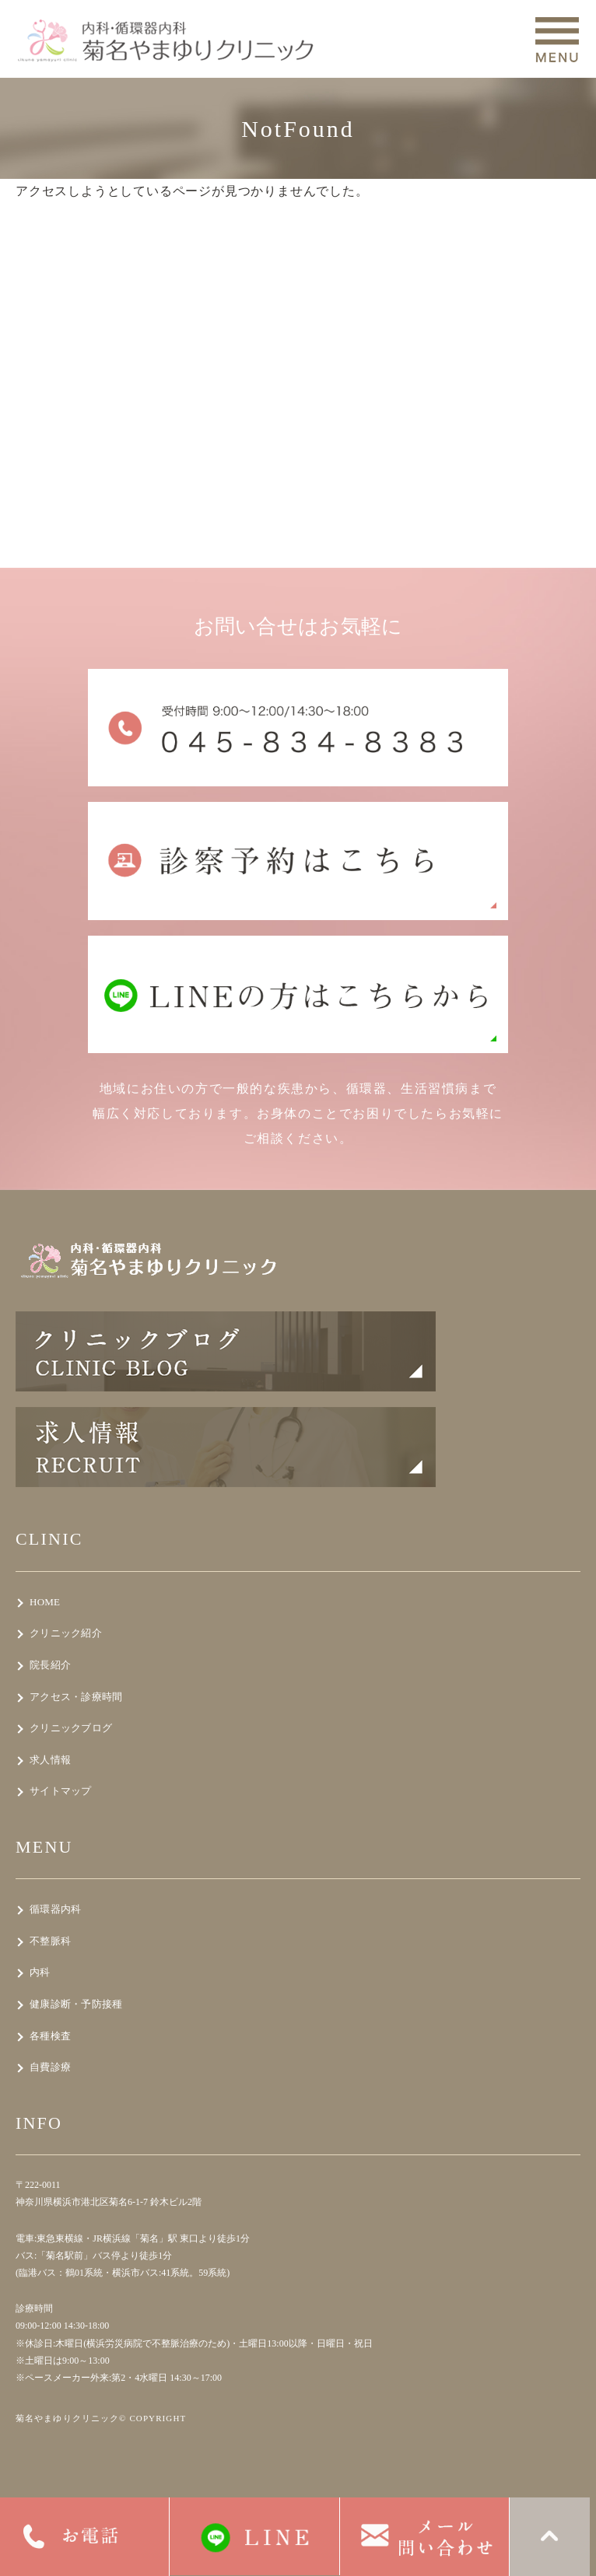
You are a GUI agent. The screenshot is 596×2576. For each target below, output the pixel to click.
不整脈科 (50, 1941)
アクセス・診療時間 (76, 1697)
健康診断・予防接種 (76, 2004)
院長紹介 (50, 1665)
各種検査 (50, 2036)
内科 (40, 1972)
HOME (45, 1602)
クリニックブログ (71, 1728)
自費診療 (50, 2067)
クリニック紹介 (66, 1633)
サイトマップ (61, 1791)
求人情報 (50, 1760)
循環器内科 (55, 1909)
